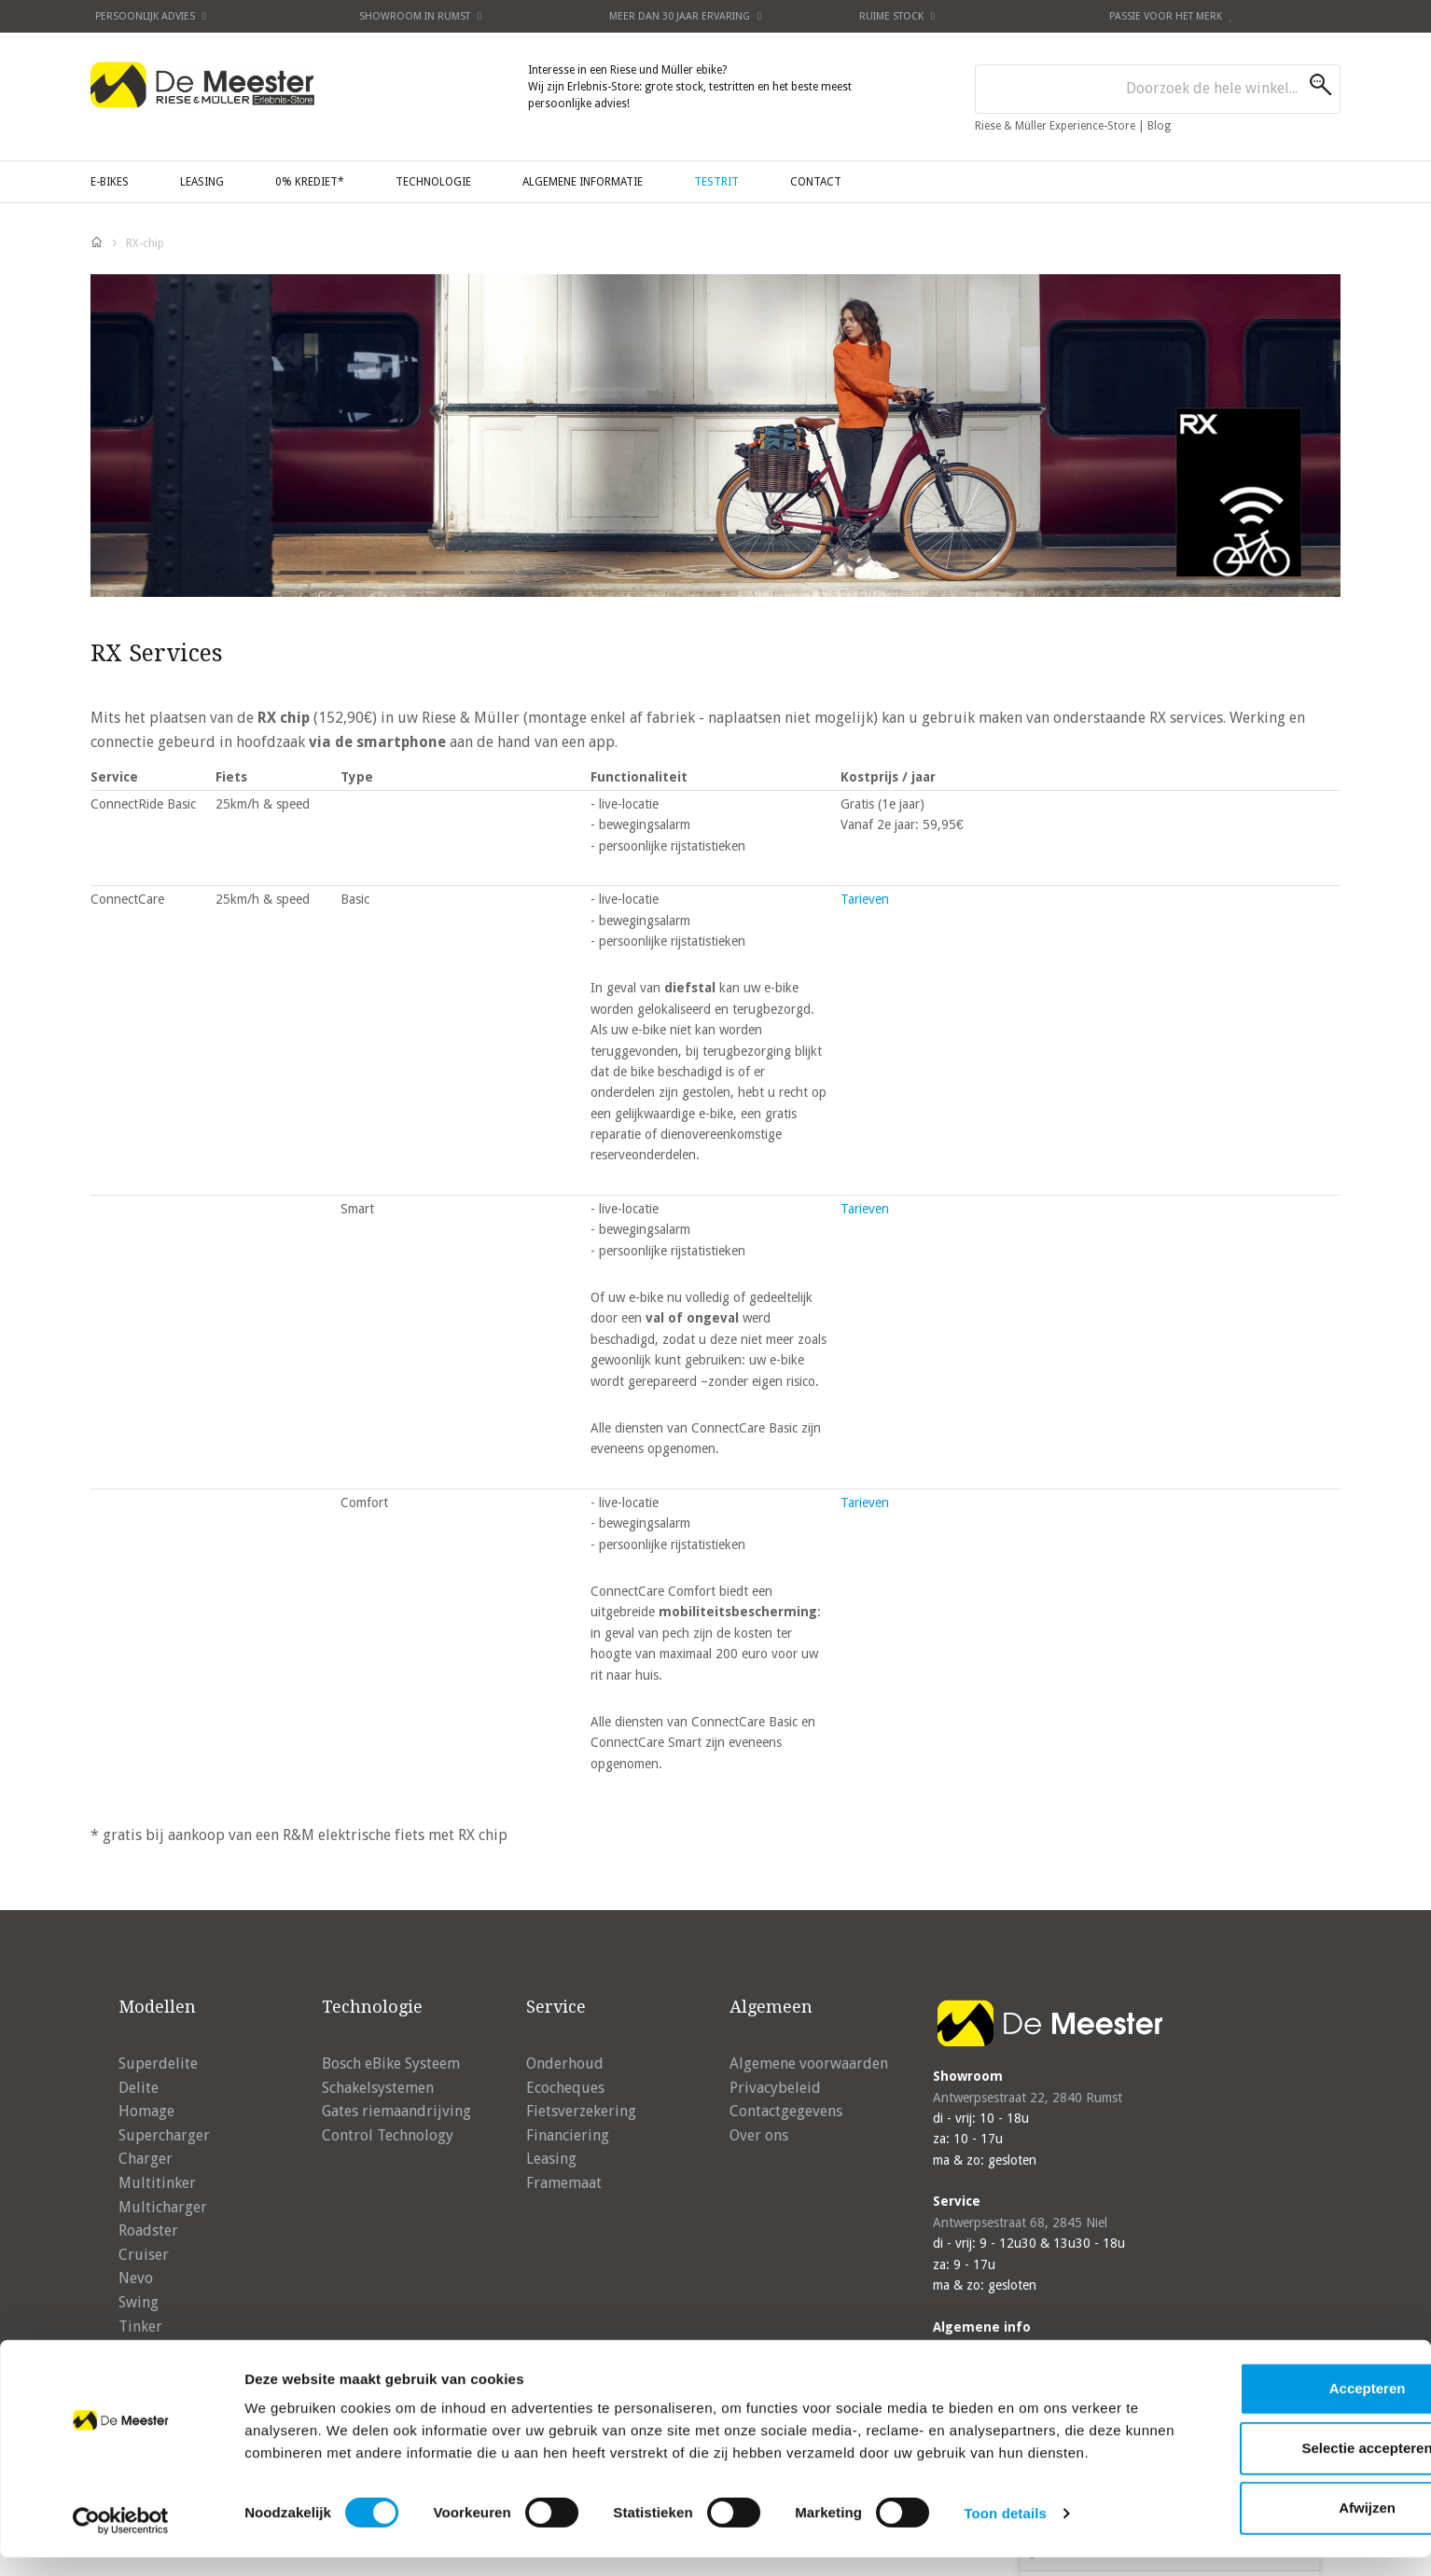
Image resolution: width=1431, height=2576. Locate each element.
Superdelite (158, 2063)
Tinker (140, 2326)
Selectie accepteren (1275, 2451)
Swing (138, 2302)
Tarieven (865, 899)
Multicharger (162, 2207)
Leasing (551, 2158)
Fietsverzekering (581, 2111)
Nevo (135, 2278)
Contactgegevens (785, 2111)
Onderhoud (565, 2063)
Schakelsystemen (378, 2088)
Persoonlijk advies (150, 16)
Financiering (567, 2135)
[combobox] (1158, 89)
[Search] (1325, 85)
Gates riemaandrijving (396, 2111)
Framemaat (564, 2183)
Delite (138, 2088)
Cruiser (143, 2255)
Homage (146, 2111)
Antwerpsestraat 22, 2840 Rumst (1027, 2097)
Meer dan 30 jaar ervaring (685, 16)
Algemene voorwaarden (808, 2063)
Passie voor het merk (1171, 16)
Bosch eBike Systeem (391, 2063)
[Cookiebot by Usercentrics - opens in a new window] (120, 2540)
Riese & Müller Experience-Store (1056, 125)
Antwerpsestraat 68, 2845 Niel (1020, 2222)
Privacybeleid (775, 2088)
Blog (1159, 125)
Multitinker (157, 2183)
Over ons (758, 2135)
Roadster (148, 2230)
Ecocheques (565, 2088)
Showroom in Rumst (420, 16)
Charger (145, 2158)
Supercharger (164, 2135)
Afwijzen (1275, 2511)
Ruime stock (897, 16)
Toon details (1005, 2539)
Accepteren (1275, 2392)
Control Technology (387, 2135)
